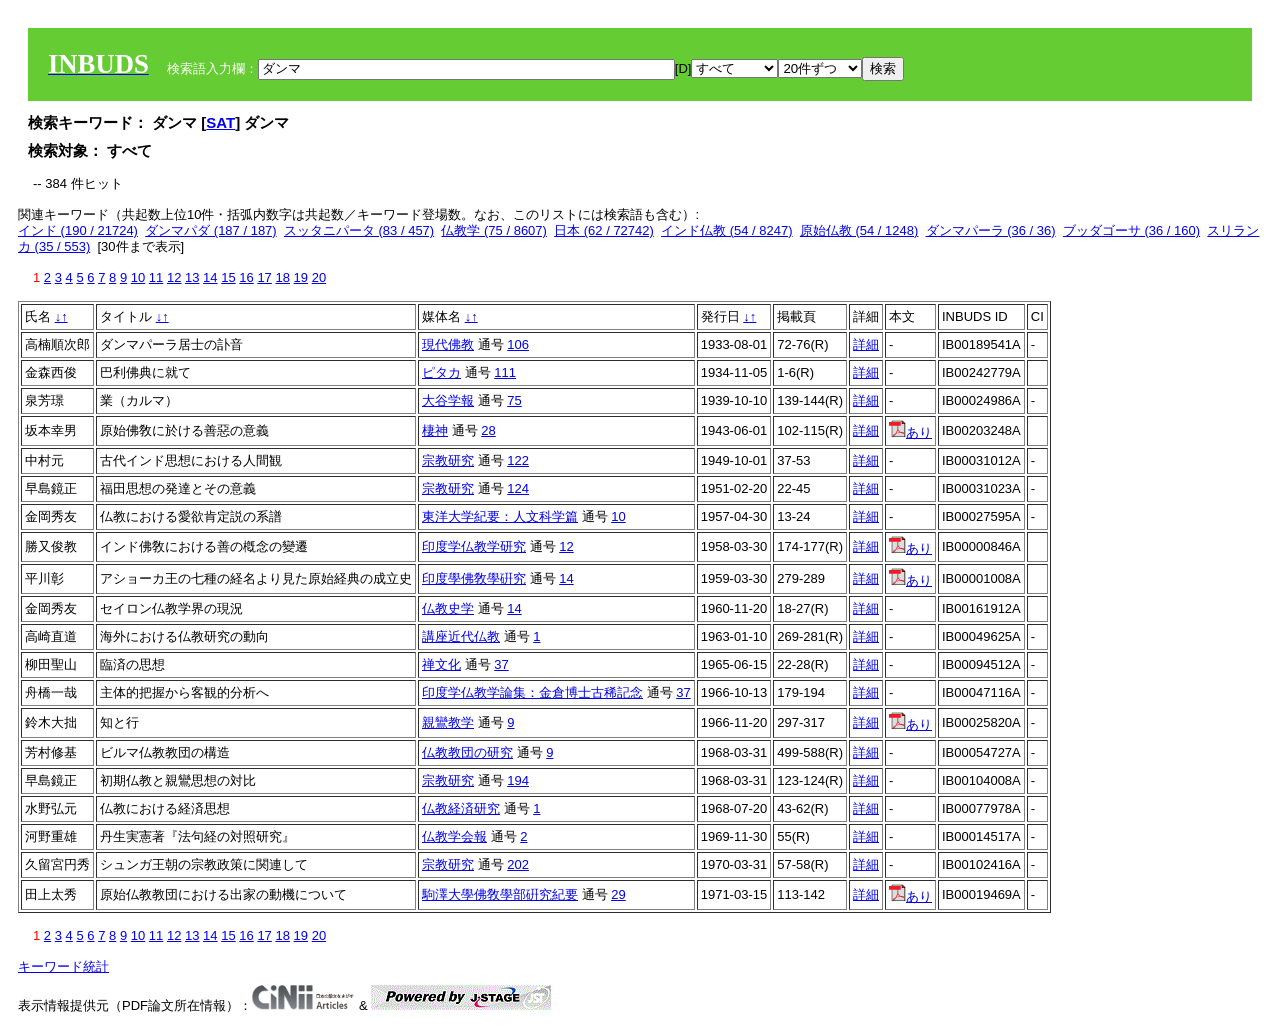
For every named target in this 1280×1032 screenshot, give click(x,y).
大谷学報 (448, 400)
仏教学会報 (454, 836)
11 (156, 277)
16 (246, 277)
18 (282, 277)
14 (210, 277)
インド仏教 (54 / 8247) (727, 230)
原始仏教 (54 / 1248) (859, 230)
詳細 (866, 344)
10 (138, 277)
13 (192, 277)
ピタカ (441, 372)
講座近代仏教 (461, 636)
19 (301, 277)
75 (514, 400)
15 (228, 277)
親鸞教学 (448, 722)
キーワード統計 (63, 966)
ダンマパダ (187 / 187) (211, 230)
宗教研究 (448, 460)
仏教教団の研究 (467, 752)
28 (488, 430)
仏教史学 (448, 608)
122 (518, 460)
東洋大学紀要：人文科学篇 (500, 516)
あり (910, 432)
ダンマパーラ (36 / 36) (991, 230)
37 (501, 664)
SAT (220, 122)
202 (518, 864)
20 (319, 277)
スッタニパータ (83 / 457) (359, 230)
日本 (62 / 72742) (604, 230)
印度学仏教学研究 (474, 546)
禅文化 (441, 664)
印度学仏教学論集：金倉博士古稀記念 (532, 692)
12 (174, 277)
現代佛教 (448, 344)
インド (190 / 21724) (78, 230)
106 (518, 344)
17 (264, 277)
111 (505, 372)
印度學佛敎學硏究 (474, 578)
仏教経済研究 (461, 808)
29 (618, 894)
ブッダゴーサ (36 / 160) (1131, 230)
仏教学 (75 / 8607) (494, 230)
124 (518, 488)
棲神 (435, 430)
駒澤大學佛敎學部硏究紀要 (500, 894)
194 (518, 780)
